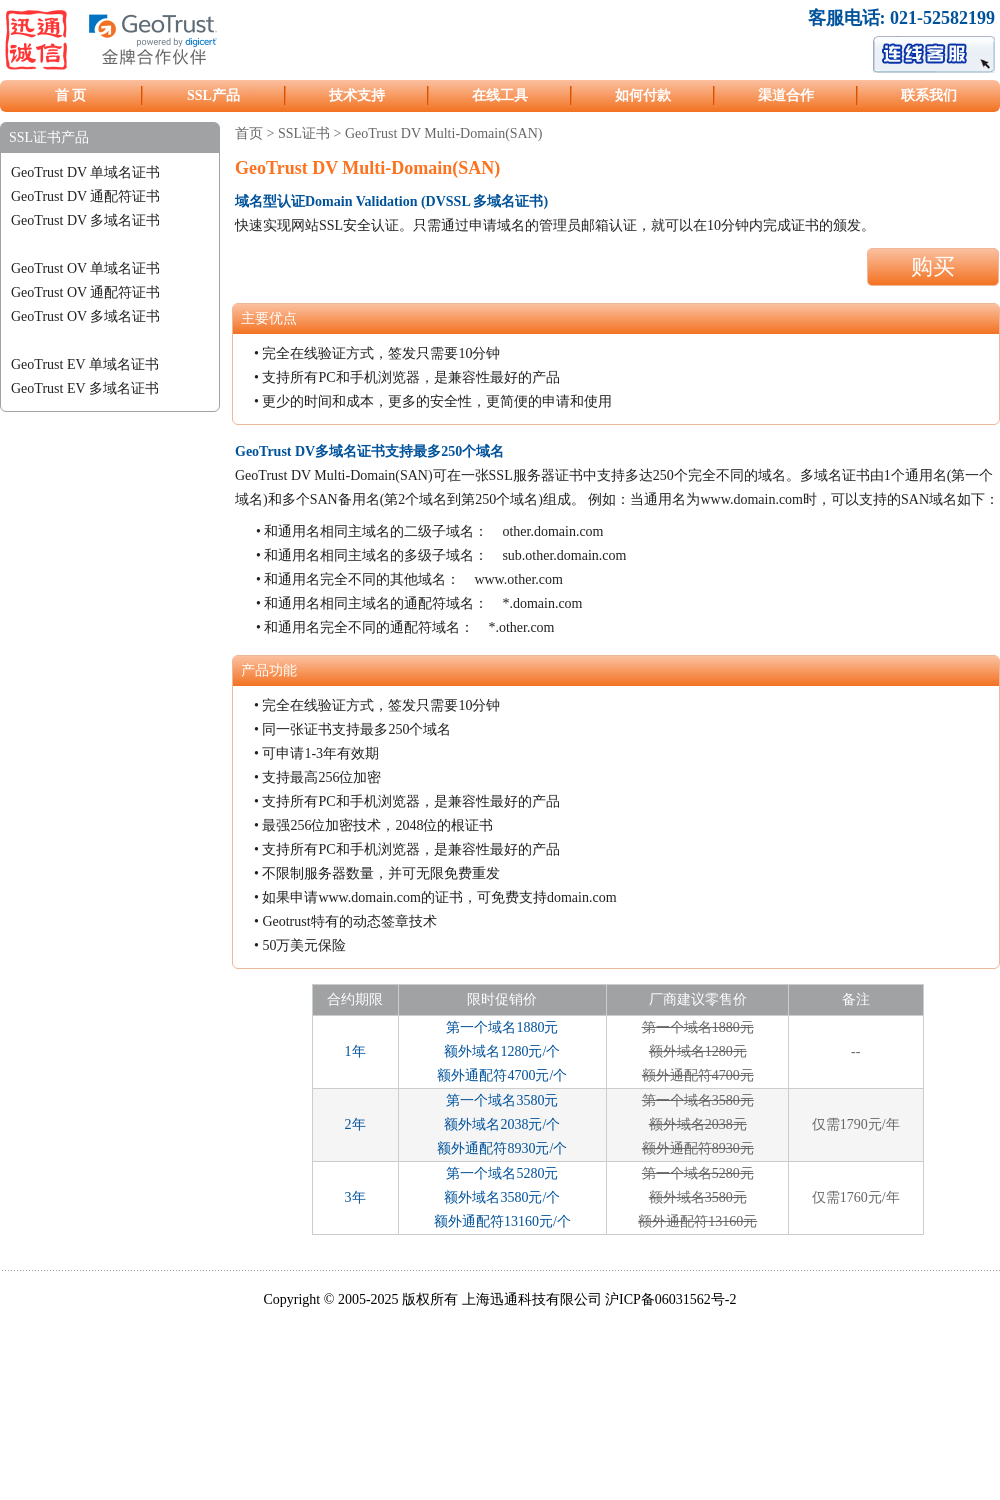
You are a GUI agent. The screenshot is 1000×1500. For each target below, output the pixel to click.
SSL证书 (304, 133)
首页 (249, 133)
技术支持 (357, 95)
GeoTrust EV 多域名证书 (85, 388)
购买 (933, 266)
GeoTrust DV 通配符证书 (85, 196)
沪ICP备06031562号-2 (670, 1299)
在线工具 (500, 95)
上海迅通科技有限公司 (532, 1299)
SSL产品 (213, 95)
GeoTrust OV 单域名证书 (85, 268)
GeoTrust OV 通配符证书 (85, 292)
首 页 (71, 95)
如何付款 (643, 95)
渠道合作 (786, 95)
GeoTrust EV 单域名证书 (85, 364)
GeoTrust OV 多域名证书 (85, 316)
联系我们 (929, 95)
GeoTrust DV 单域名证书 (85, 172)
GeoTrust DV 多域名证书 (85, 220)
